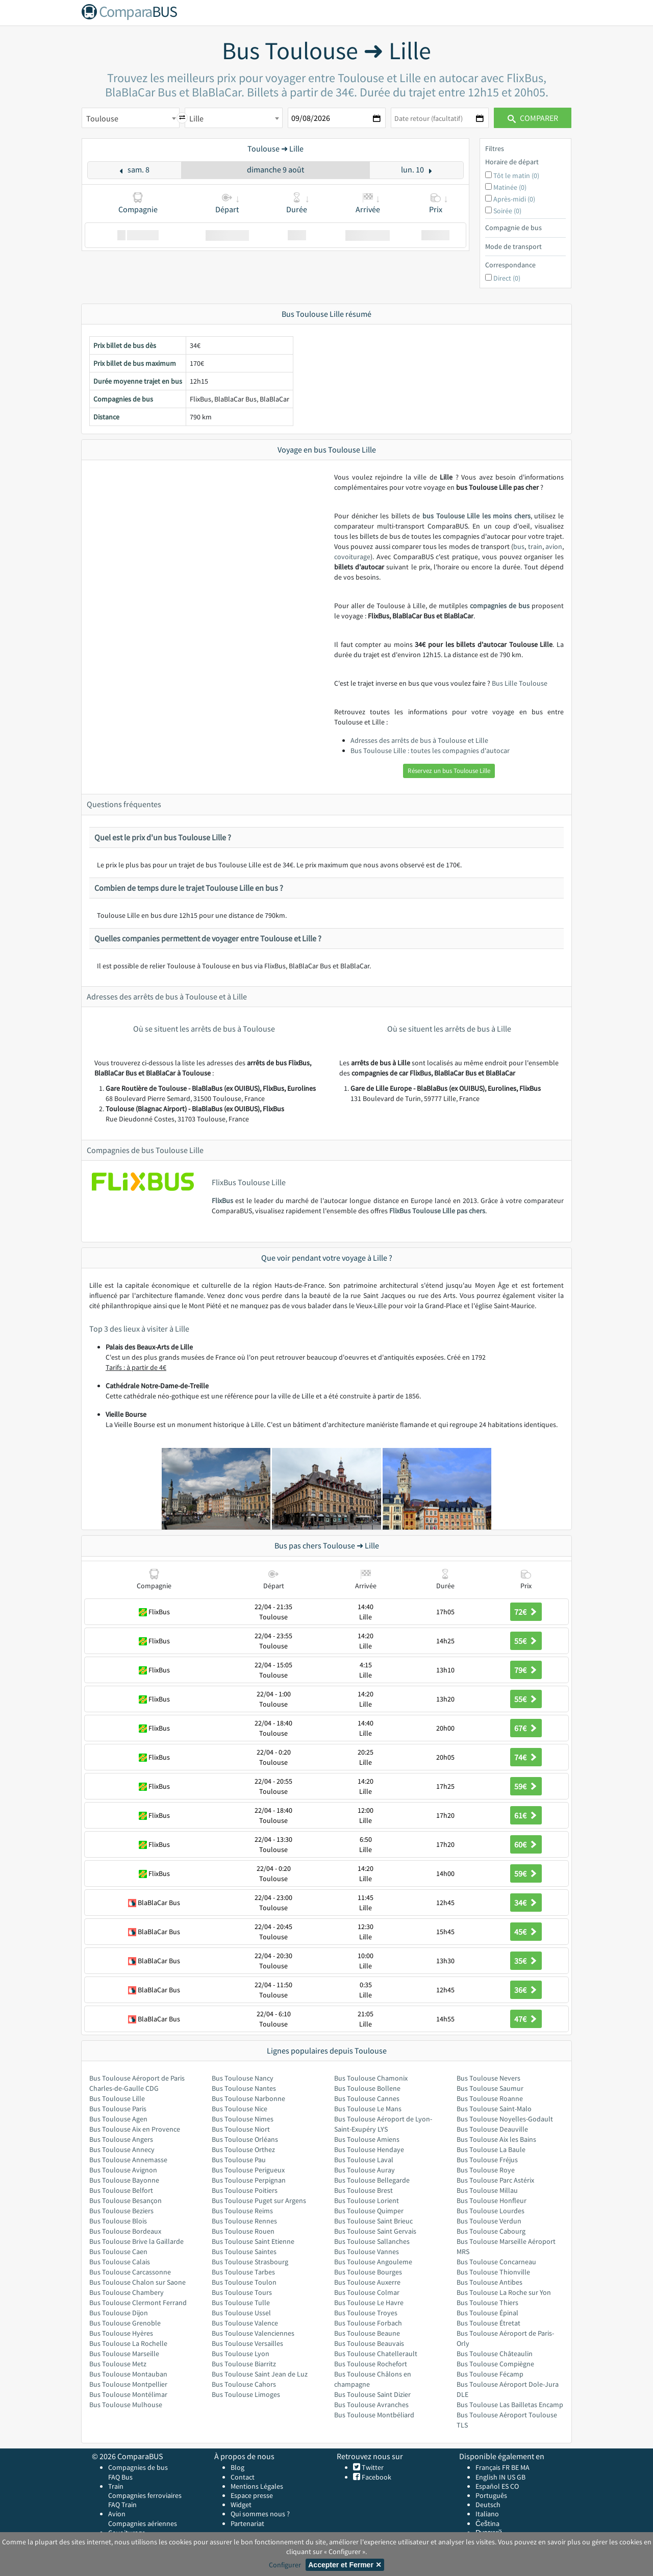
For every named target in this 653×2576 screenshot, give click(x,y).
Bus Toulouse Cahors (244, 2384)
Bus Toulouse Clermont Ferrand (138, 2302)
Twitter (372, 2467)
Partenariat (247, 2523)
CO (514, 2486)
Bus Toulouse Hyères (121, 2333)
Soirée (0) (507, 210)
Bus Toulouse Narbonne (248, 2098)
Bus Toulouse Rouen (243, 2231)
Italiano (487, 2513)
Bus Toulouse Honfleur (491, 2200)
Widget (241, 2504)
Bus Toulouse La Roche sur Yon (504, 2292)
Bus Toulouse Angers (121, 2139)
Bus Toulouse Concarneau (496, 2261)
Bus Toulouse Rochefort (370, 2363)
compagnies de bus (500, 605)
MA (525, 2467)
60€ (526, 1844)
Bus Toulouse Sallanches (372, 2241)
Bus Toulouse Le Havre (369, 2302)
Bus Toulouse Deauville (492, 2129)
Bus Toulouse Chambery (126, 2292)
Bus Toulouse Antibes (489, 2282)
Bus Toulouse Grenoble (125, 2323)
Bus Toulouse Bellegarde (372, 2180)
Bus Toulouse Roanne (490, 2098)
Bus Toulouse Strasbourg (250, 2261)
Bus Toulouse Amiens (366, 2139)
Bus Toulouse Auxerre (367, 2282)
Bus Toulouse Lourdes (490, 2210)
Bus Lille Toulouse (519, 683)
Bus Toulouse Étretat (488, 2323)
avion (553, 546)
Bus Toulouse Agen (118, 2118)
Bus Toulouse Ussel (241, 2312)
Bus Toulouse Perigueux (248, 2169)
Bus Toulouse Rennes (244, 2220)
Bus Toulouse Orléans (245, 2139)
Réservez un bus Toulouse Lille (449, 770)
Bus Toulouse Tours (242, 2292)
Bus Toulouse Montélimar (128, 2394)
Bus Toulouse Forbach (368, 2323)
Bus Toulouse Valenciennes (253, 2333)
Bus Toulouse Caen (118, 2251)
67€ (526, 1728)
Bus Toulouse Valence (245, 2323)
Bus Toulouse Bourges (368, 2272)
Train (115, 2486)
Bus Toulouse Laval (363, 2159)
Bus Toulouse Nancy (242, 2078)
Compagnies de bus (138, 2467)
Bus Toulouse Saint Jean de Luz (260, 2374)
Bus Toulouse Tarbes (243, 2272)
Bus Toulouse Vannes (366, 2251)
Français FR (492, 2467)
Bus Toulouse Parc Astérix (495, 2180)
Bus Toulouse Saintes (244, 2251)
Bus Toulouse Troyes (365, 2312)
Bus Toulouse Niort (241, 2129)
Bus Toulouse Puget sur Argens (259, 2200)
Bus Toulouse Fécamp (490, 2374)
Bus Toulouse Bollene (367, 2088)
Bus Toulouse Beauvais (369, 2343)
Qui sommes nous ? (260, 2513)
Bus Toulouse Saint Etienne (253, 2241)
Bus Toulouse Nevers (488, 2078)
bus (518, 546)
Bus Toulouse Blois (118, 2220)
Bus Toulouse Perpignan (249, 2180)
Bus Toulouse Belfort (121, 2190)
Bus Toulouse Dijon (118, 2312)
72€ (526, 1612)
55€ (526, 1641)
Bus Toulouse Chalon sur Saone (137, 2282)
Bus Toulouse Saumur (490, 2088)
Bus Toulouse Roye (486, 2169)
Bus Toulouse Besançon (125, 2200)
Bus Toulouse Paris (117, 2108)
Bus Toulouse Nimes (242, 2118)
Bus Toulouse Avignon (123, 2169)
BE (515, 2467)
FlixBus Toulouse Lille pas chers (437, 1210)
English (486, 2477)
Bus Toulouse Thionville (493, 2272)
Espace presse (252, 2495)
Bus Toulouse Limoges (246, 2394)
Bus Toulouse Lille (117, 2098)
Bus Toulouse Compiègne (495, 2363)
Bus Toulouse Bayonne (124, 2180)
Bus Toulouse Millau (487, 2190)
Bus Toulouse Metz (117, 2363)
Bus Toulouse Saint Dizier (372, 2394)
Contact (243, 2477)
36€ (526, 1990)
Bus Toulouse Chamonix (371, 2078)
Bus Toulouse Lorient (366, 2200)
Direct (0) (506, 278)
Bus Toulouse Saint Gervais (375, 2231)
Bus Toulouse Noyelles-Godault (505, 2118)
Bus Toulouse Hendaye (369, 2149)
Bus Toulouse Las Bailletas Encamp (510, 2404)
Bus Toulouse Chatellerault (375, 2353)
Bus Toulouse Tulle (241, 2302)
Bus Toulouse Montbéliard (374, 2414)
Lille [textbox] (196, 118)
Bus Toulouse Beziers (121, 2210)
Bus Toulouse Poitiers (245, 2190)
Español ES (492, 2486)
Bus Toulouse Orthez (243, 2149)
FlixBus (222, 1200)
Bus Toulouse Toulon (244, 2282)
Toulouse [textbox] (102, 118)
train (535, 546)
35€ (526, 1961)
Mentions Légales (257, 2486)
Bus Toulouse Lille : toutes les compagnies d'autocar (430, 750)
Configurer (285, 2564)
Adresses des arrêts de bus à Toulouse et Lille (419, 740)
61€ (526, 1815)
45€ (526, 1932)
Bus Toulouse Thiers (487, 2302)
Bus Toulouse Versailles (247, 2343)
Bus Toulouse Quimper (369, 2210)
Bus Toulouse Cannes (366, 2098)
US (511, 2477)
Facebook (375, 2477)
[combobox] (131, 118)
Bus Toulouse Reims (242, 2210)
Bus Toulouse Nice (239, 2108)
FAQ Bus (120, 2477)
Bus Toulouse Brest (363, 2190)
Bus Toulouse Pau (239, 2159)
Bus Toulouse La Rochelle (128, 2343)
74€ (526, 1757)
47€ (526, 2019)
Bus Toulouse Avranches (371, 2404)
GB (521, 2477)
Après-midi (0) (514, 199)
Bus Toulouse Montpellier (128, 2384)
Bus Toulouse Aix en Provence (134, 2129)
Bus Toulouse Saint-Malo (494, 2108)
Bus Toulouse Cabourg (491, 2231)
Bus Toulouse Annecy (122, 2149)
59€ (526, 1786)
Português (491, 2495)
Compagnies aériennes (142, 2523)
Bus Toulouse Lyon (240, 2353)
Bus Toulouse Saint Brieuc (373, 2220)
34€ (526, 1902)
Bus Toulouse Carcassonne (130, 2272)
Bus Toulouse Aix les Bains (496, 2139)
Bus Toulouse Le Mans (367, 2108)
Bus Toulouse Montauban (128, 2374)
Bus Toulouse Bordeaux (125, 2231)
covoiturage (352, 556)
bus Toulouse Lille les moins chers (476, 515)
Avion (116, 2513)
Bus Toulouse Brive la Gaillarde (136, 2241)
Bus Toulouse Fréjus (487, 2159)
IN (502, 2477)
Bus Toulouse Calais (119, 2261)
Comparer (533, 118)
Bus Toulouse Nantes (244, 2088)
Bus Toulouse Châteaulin (495, 2353)
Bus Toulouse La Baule (491, 2149)
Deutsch (487, 2504)
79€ (526, 1670)
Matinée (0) (509, 187)
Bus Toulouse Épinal (487, 2312)
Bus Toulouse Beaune (367, 2333)
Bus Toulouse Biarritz (244, 2363)
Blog (237, 2467)
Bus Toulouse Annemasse (128, 2159)
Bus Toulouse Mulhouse (125, 2404)
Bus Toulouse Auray (364, 2169)
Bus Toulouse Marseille (124, 2353)
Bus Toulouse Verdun (489, 2220)
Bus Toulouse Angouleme (373, 2261)
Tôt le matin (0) (516, 175)
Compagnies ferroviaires (145, 2495)
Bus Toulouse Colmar (366, 2292)
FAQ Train (122, 2504)
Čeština (487, 2523)
